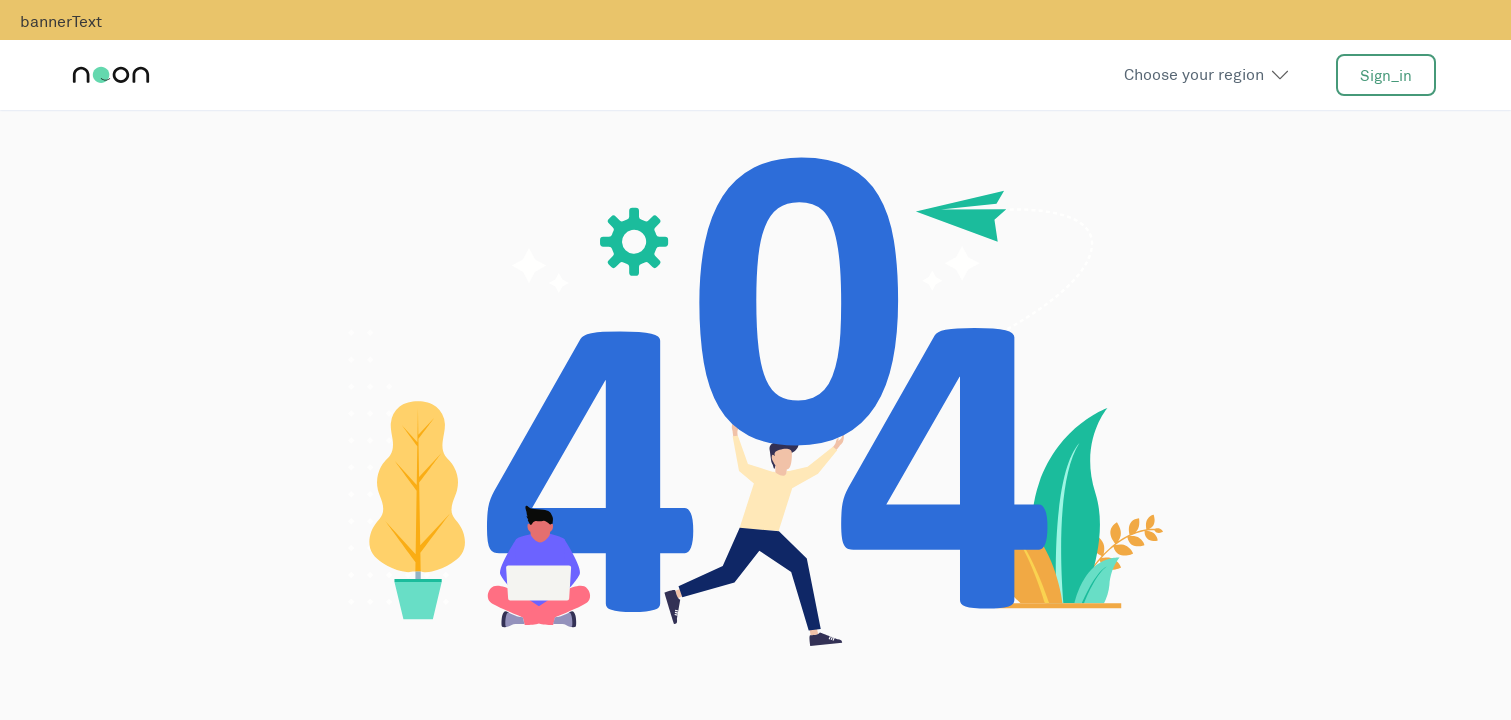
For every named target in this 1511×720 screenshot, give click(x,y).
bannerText (61, 21)
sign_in (1386, 75)
